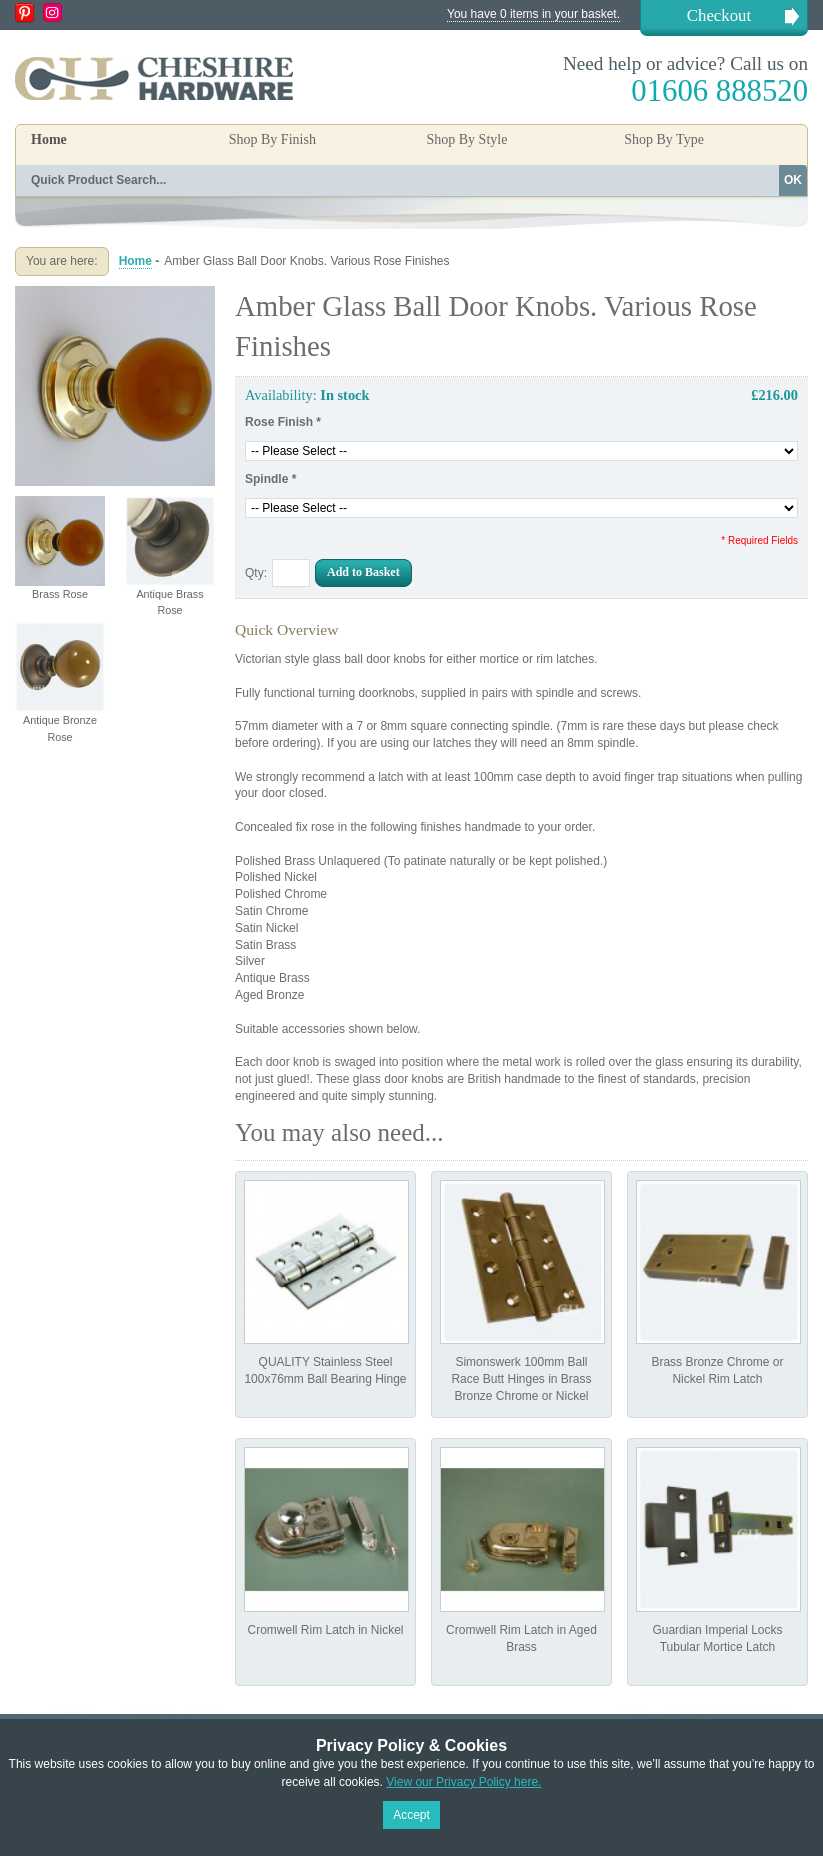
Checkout (719, 15)
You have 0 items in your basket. (533, 14)
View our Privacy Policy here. (463, 1782)
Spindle (270, 479)
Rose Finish (283, 422)
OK (793, 180)
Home (49, 139)
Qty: (256, 573)
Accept (411, 1815)
